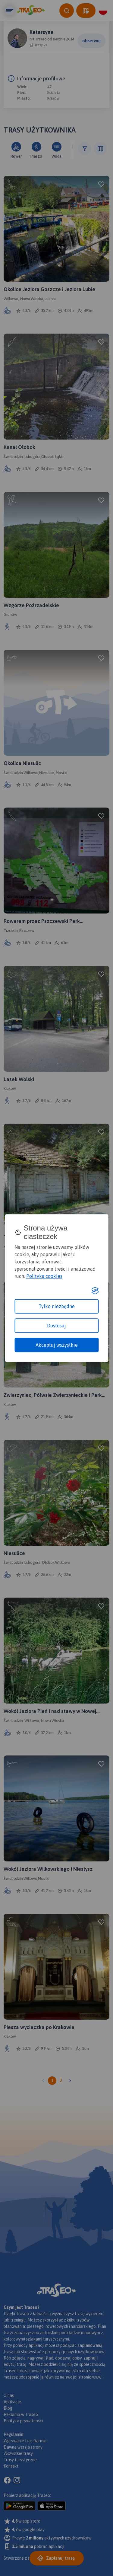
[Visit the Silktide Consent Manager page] (95, 1290)
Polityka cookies (44, 1276)
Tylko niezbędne (57, 1306)
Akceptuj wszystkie (57, 1345)
